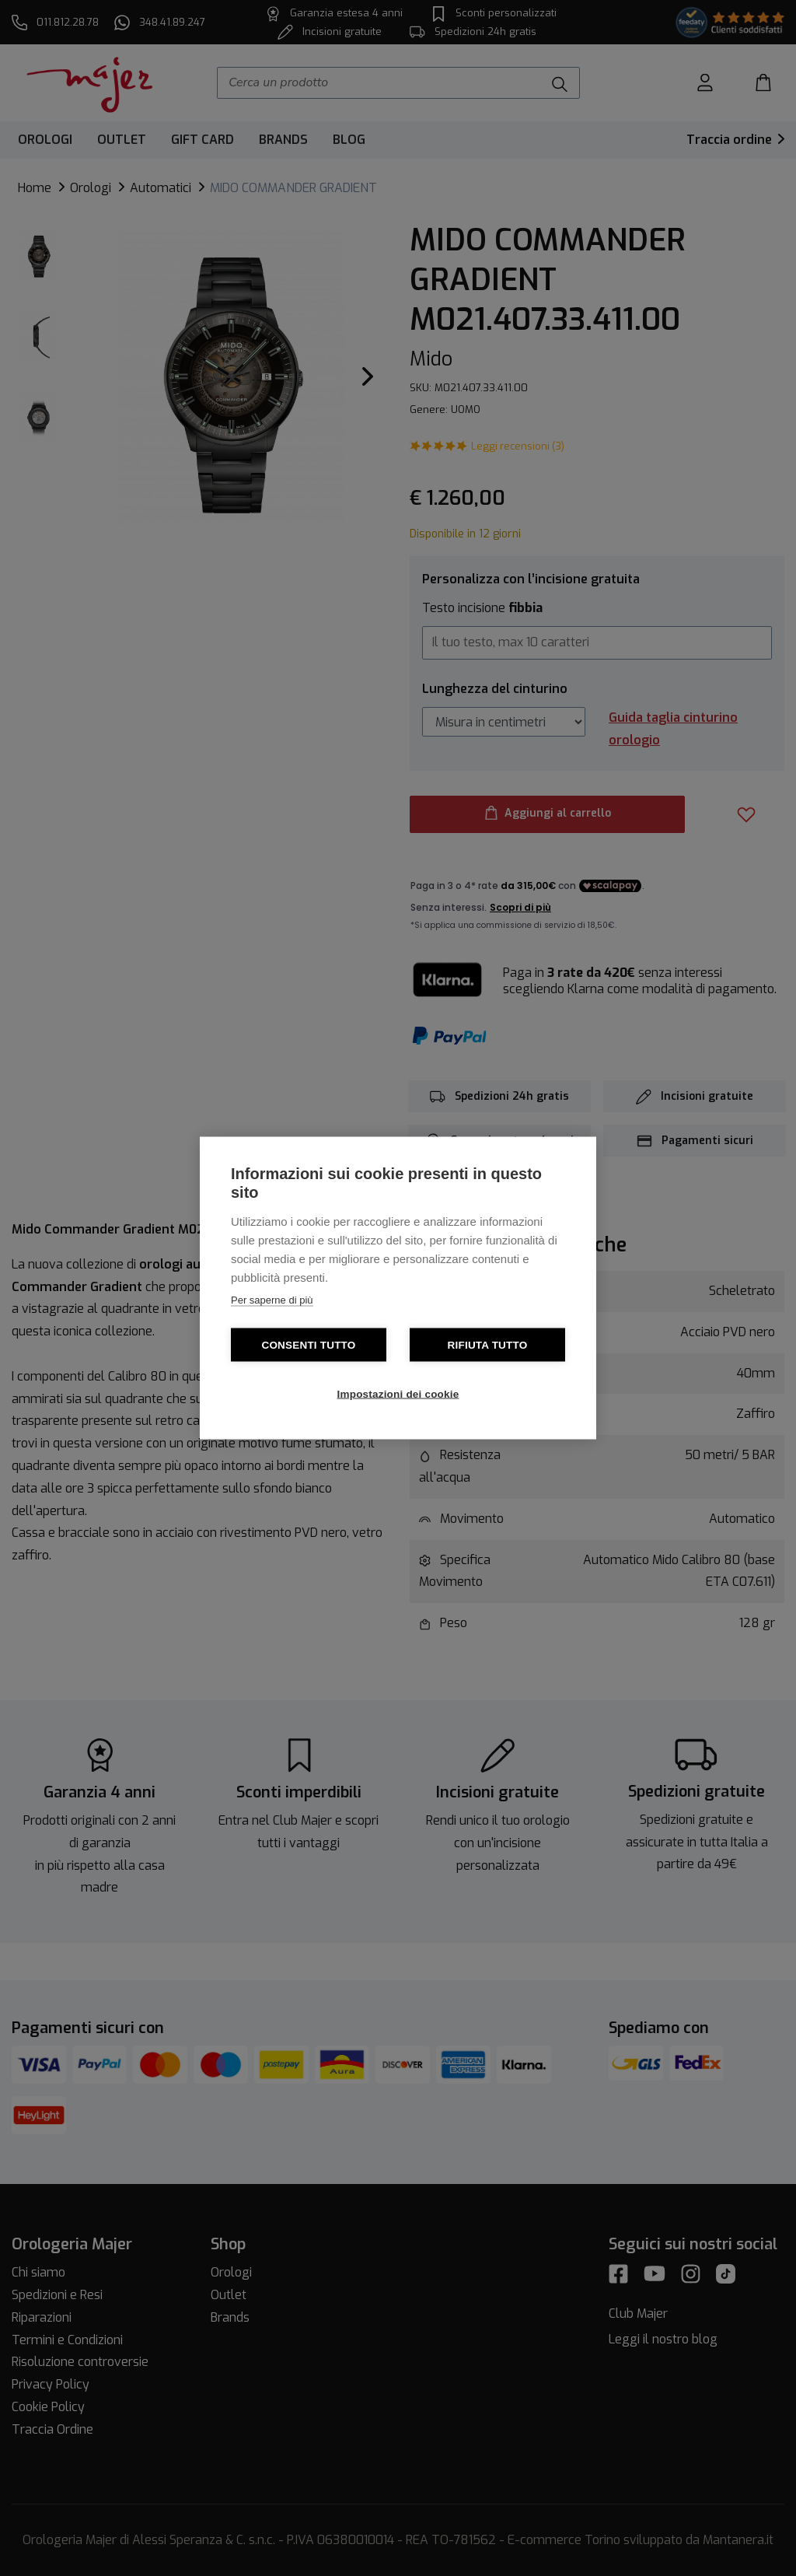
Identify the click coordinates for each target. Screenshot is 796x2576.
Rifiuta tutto (488, 1345)
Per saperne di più (272, 1300)
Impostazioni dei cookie (398, 1394)
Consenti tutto (308, 1345)
